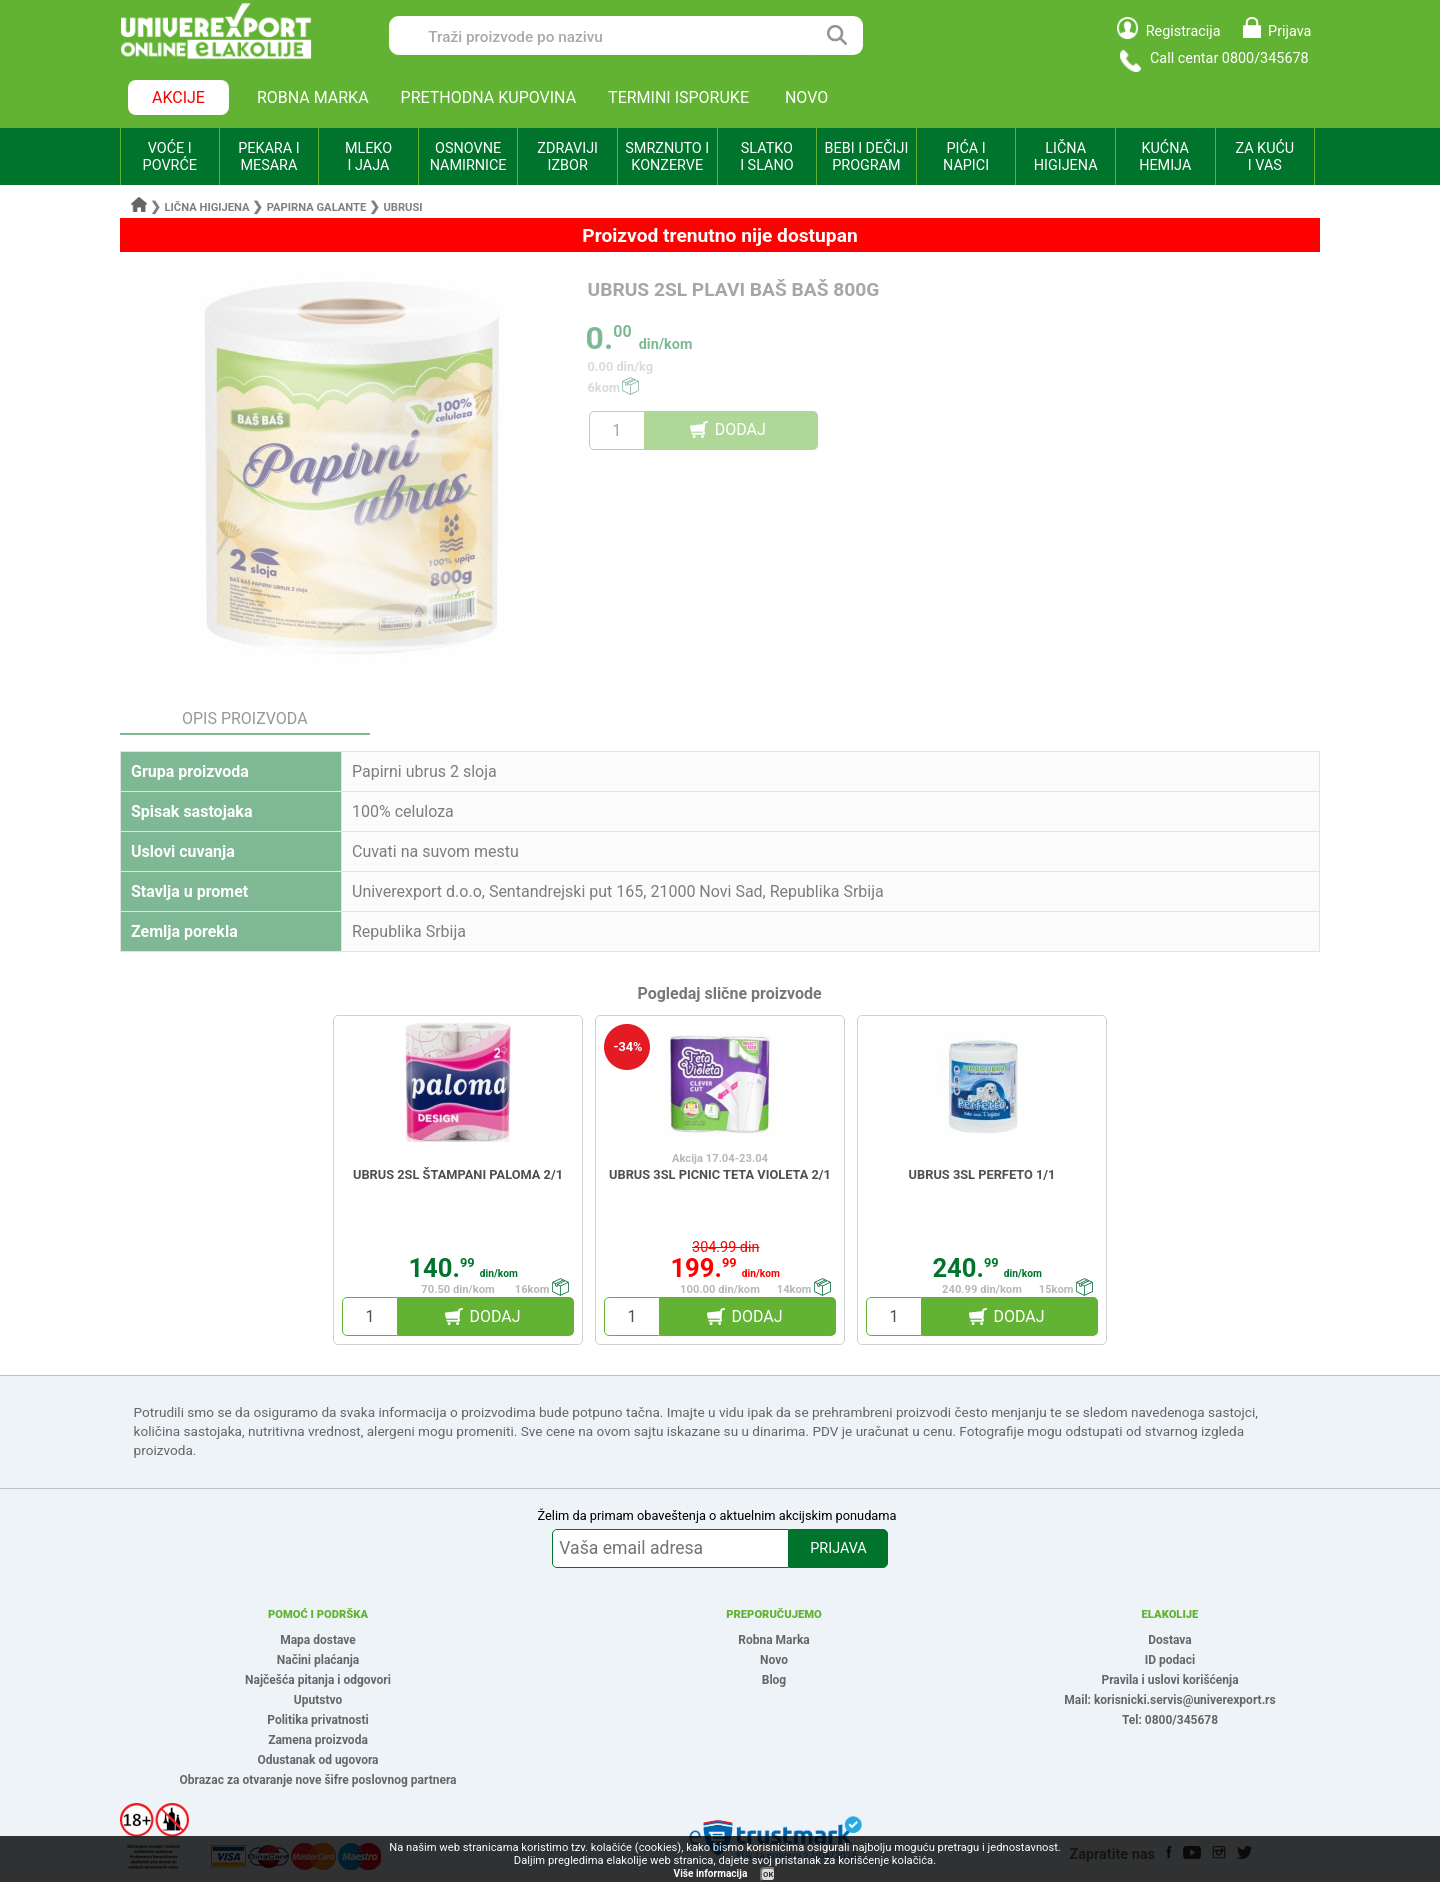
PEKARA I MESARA (268, 157)
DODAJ (740, 429)
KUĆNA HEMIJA (1165, 157)
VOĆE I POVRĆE (170, 157)
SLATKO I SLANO (766, 157)
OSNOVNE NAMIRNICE (468, 157)
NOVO (806, 97)
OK (768, 1874)
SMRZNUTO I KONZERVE (667, 157)
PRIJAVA (838, 1548)
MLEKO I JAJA (368, 157)
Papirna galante (317, 207)
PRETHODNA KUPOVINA (489, 97)
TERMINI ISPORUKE (678, 97)
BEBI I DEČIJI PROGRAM (867, 157)
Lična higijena (209, 207)
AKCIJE (178, 97)
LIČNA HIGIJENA (1066, 157)
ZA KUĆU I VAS (1264, 157)
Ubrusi (402, 207)
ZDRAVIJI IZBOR (567, 157)
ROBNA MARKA (313, 97)
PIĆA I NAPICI (966, 157)
